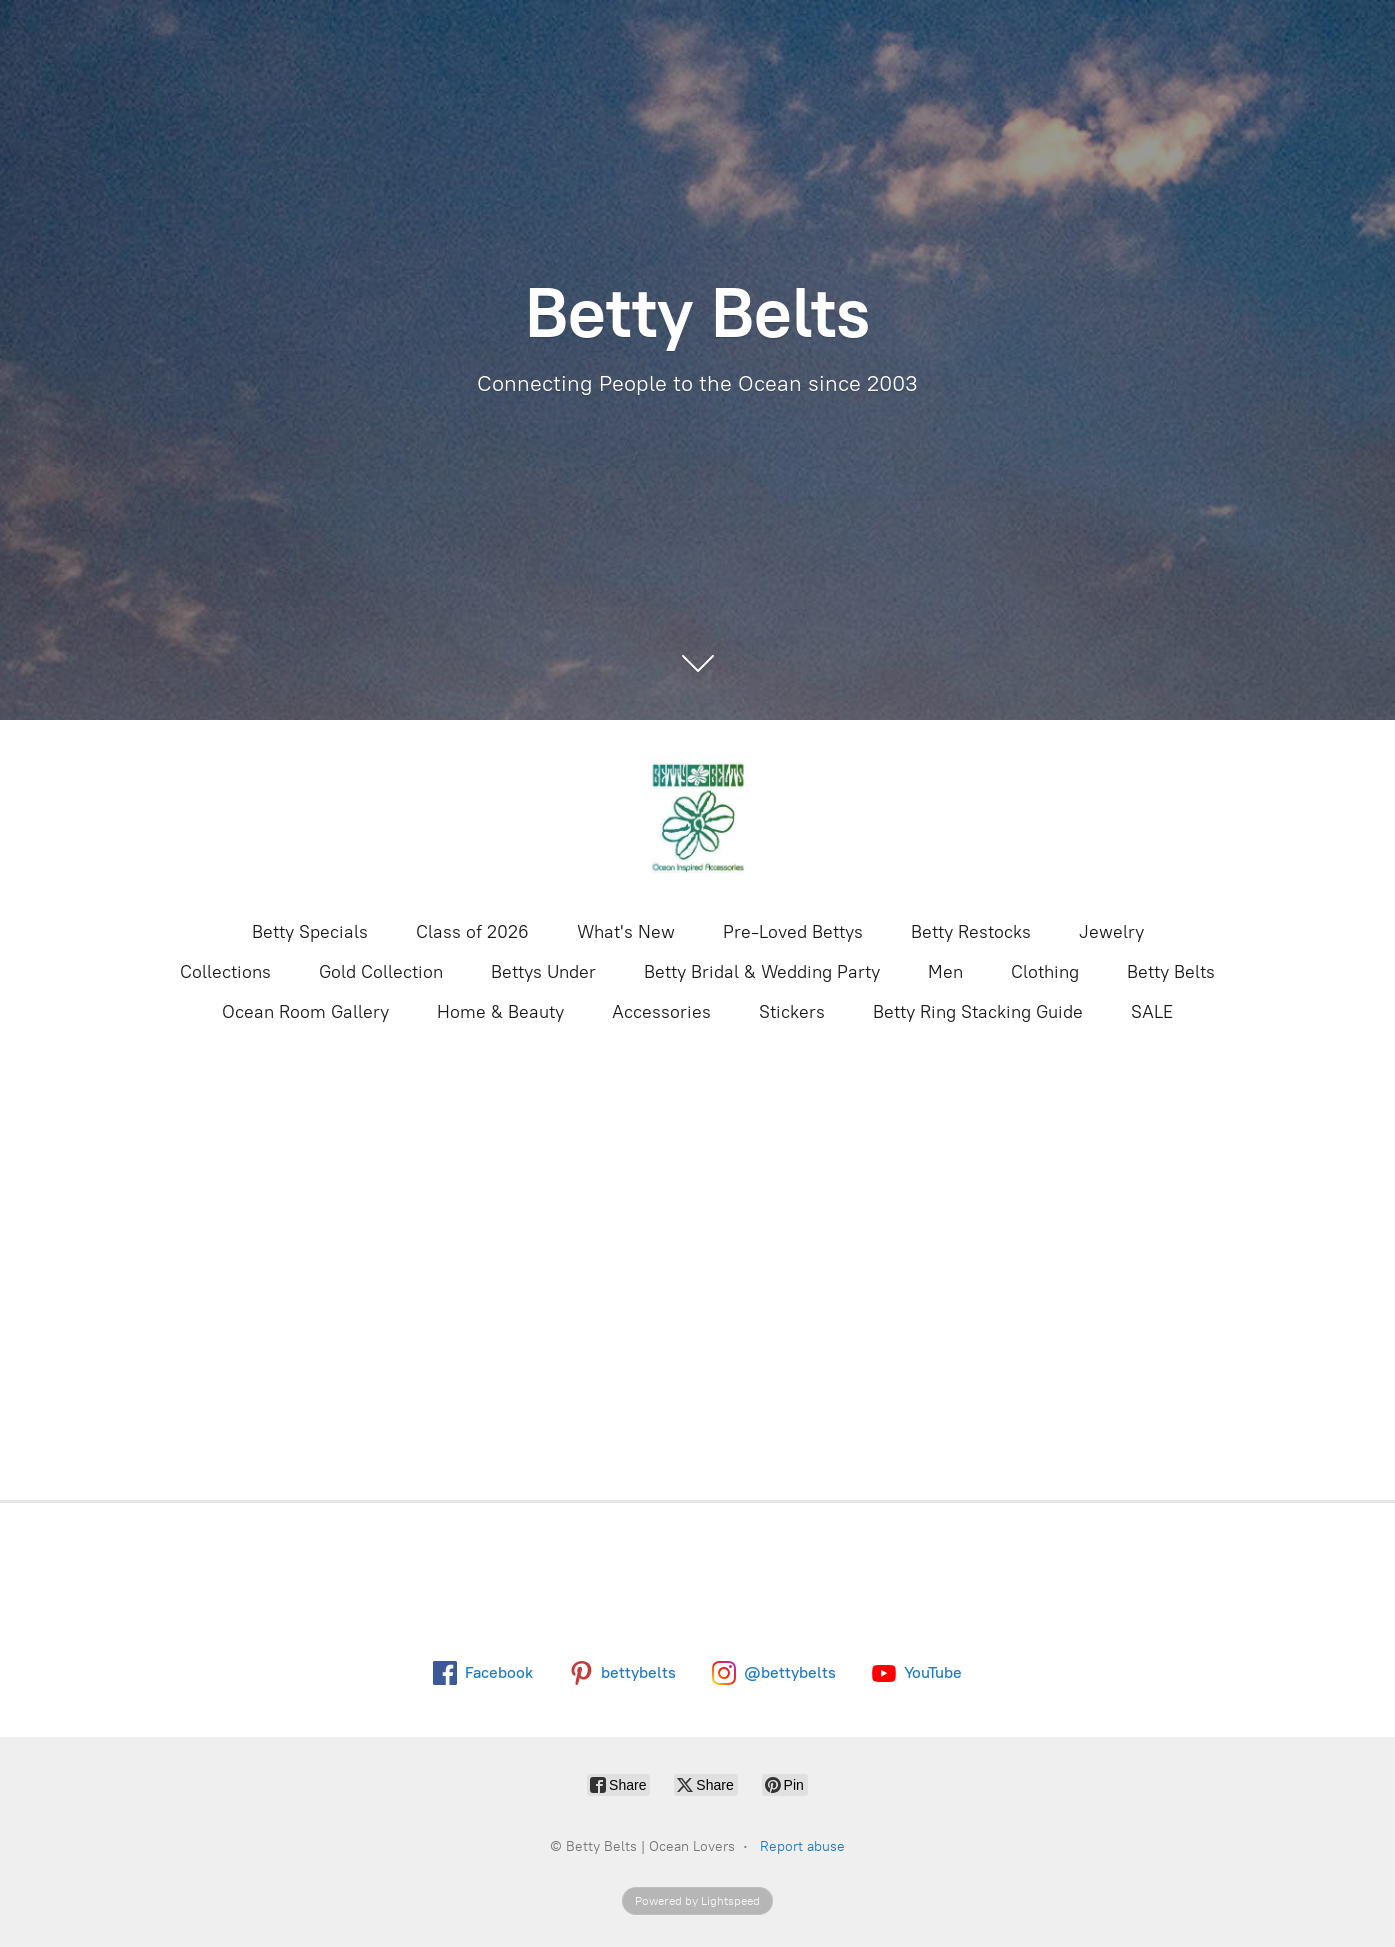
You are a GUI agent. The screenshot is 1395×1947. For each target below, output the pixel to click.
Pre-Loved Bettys (793, 932)
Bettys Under (543, 972)
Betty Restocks (971, 932)
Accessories (661, 1012)
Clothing (1045, 972)
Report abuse (802, 1846)
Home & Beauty (500, 1012)
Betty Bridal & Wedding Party (762, 972)
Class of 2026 (472, 932)
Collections (225, 972)
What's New (626, 932)
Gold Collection (381, 972)
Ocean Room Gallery (305, 1012)
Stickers (792, 1012)
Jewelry (1111, 932)
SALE (1152, 1012)
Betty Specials (310, 932)
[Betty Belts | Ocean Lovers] (698, 818)
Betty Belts (1171, 972)
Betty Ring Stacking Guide (978, 1012)
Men (945, 972)
